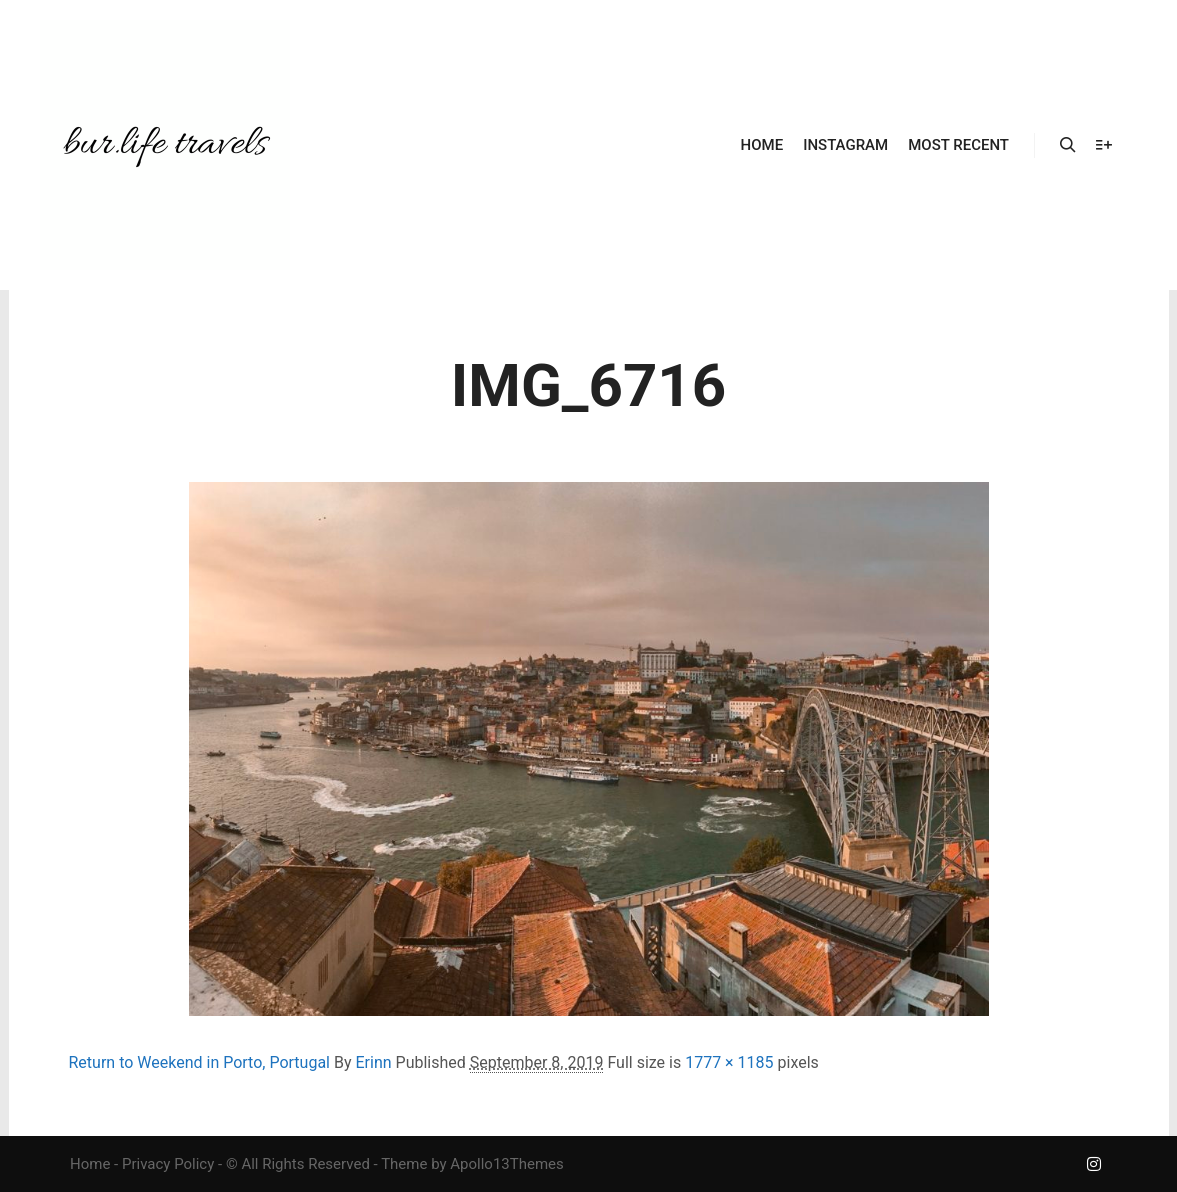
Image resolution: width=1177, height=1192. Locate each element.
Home (90, 1164)
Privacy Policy (168, 1164)
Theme (404, 1164)
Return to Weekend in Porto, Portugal (200, 1062)
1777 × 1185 (729, 1062)
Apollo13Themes (507, 1164)
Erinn (373, 1062)
